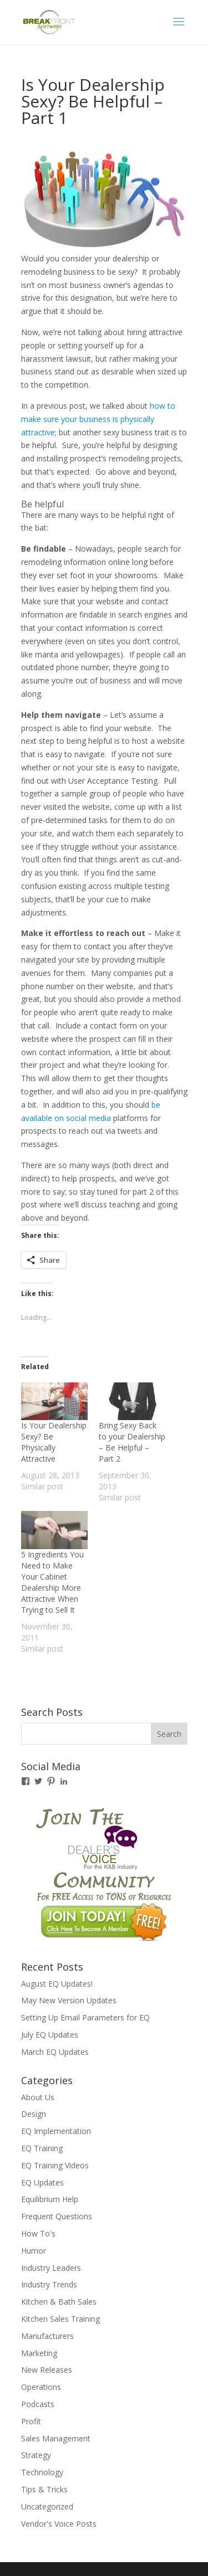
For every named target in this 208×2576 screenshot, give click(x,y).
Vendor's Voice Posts (59, 2523)
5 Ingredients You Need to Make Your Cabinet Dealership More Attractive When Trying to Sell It (52, 1582)
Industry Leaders (51, 2268)
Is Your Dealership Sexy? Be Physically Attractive (54, 1442)
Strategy (36, 2455)
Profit (31, 2421)
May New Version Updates (68, 2000)
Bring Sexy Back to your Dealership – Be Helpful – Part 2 (132, 1442)
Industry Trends (49, 2284)
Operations (41, 2387)
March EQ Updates (55, 2052)
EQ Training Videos (55, 2165)
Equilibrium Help (49, 2199)
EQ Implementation (56, 2131)
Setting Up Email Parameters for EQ (85, 2017)
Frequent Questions (56, 2216)
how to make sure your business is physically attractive (98, 419)
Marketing (39, 2353)
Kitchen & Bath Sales (59, 2301)
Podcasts (37, 2404)
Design (33, 2114)
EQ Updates (42, 2182)
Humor (33, 2250)
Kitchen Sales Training (60, 2318)
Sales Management (55, 2438)
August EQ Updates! (57, 1983)
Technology (42, 2472)
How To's (38, 2233)
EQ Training (42, 2148)
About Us (37, 2097)
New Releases (46, 2369)
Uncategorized (47, 2506)
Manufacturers (47, 2336)
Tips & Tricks (44, 2489)
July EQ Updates (49, 2034)
